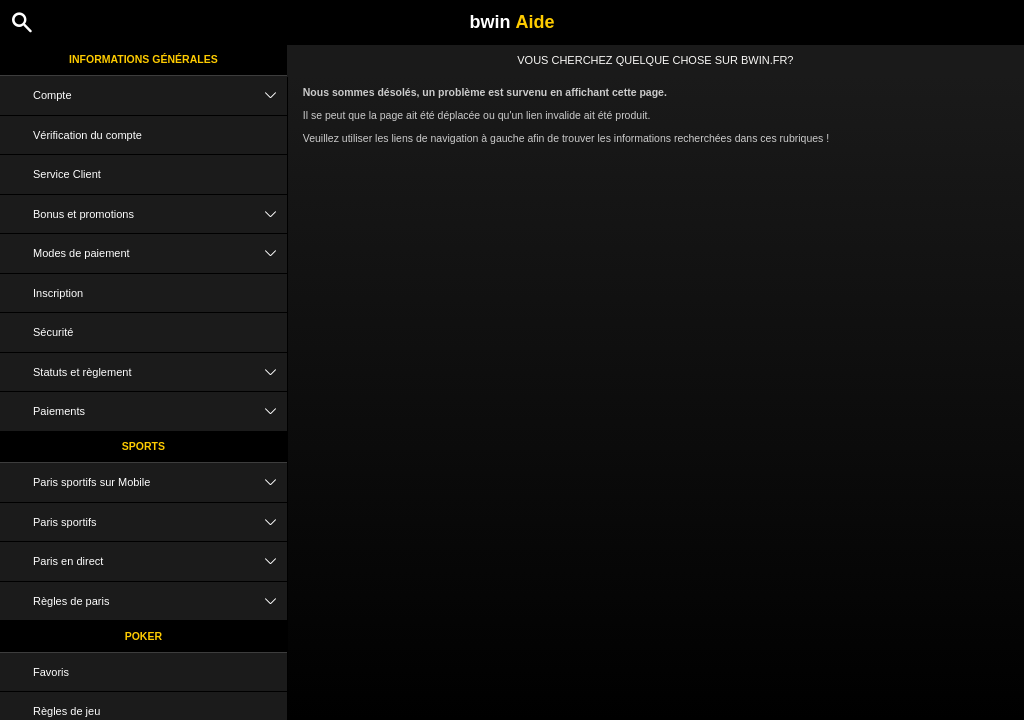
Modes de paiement (160, 253)
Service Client (67, 174)
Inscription (58, 293)
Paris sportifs (160, 522)
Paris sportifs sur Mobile (160, 482)
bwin (511, 22)
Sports (143, 446)
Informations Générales (143, 59)
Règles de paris (160, 601)
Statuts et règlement (160, 372)
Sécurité (53, 332)
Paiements (160, 411)
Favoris (51, 672)
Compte (160, 95)
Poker (143, 636)
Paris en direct (160, 561)
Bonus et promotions (160, 214)
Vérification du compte (87, 135)
